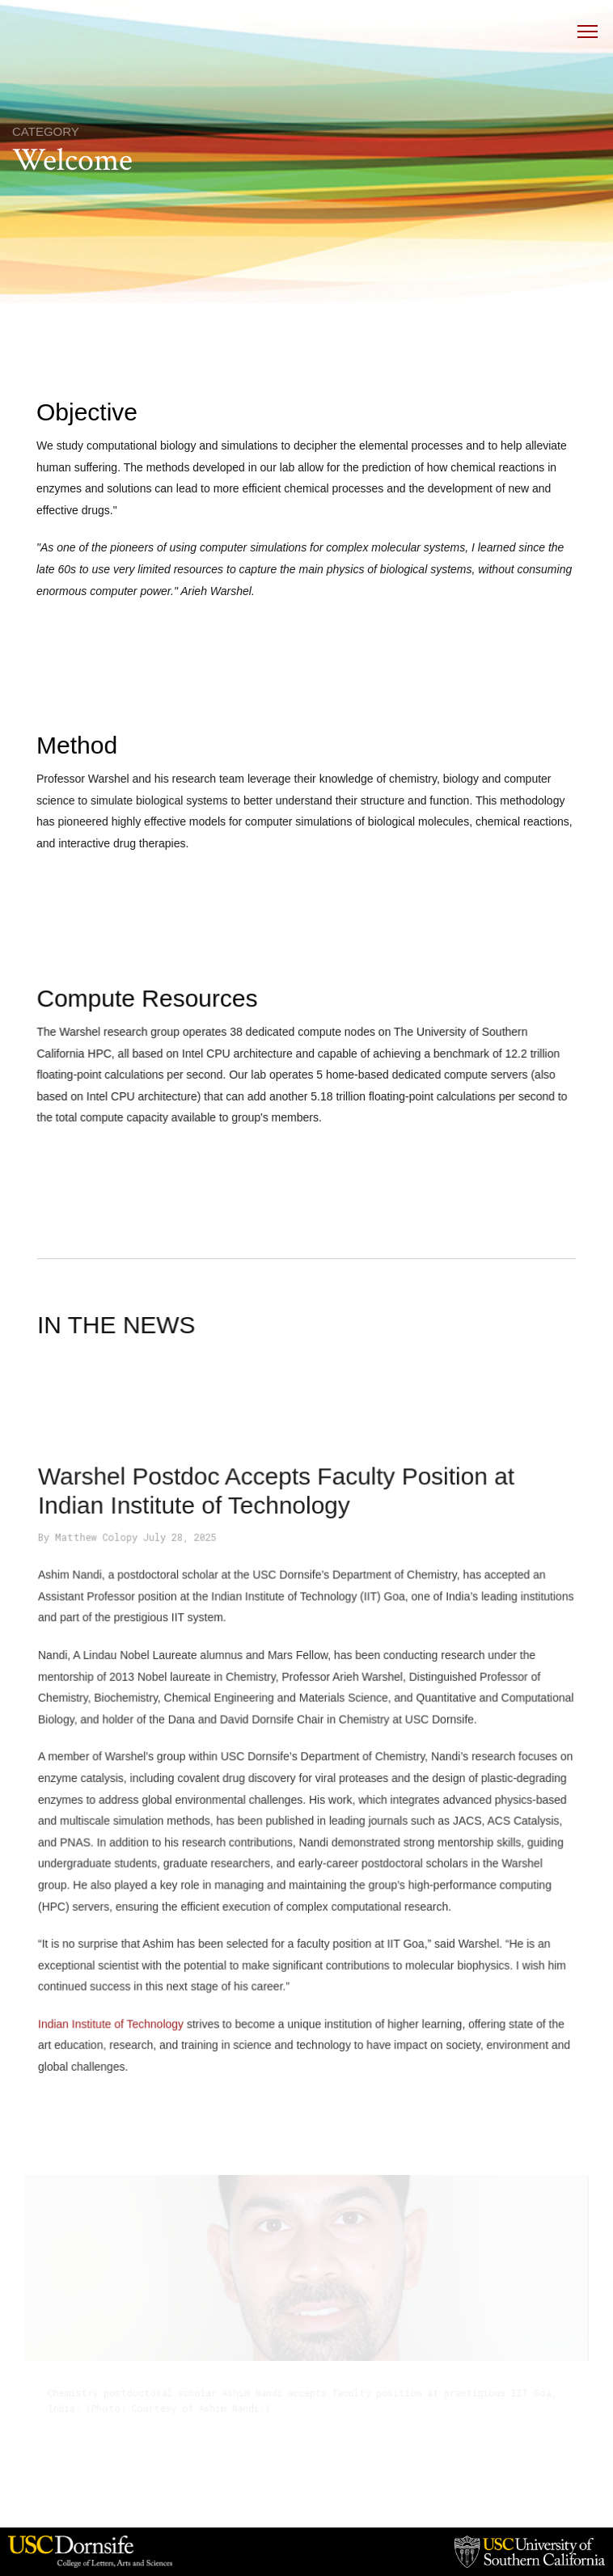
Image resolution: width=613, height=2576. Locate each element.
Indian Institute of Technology (118, 2014)
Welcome (72, 160)
